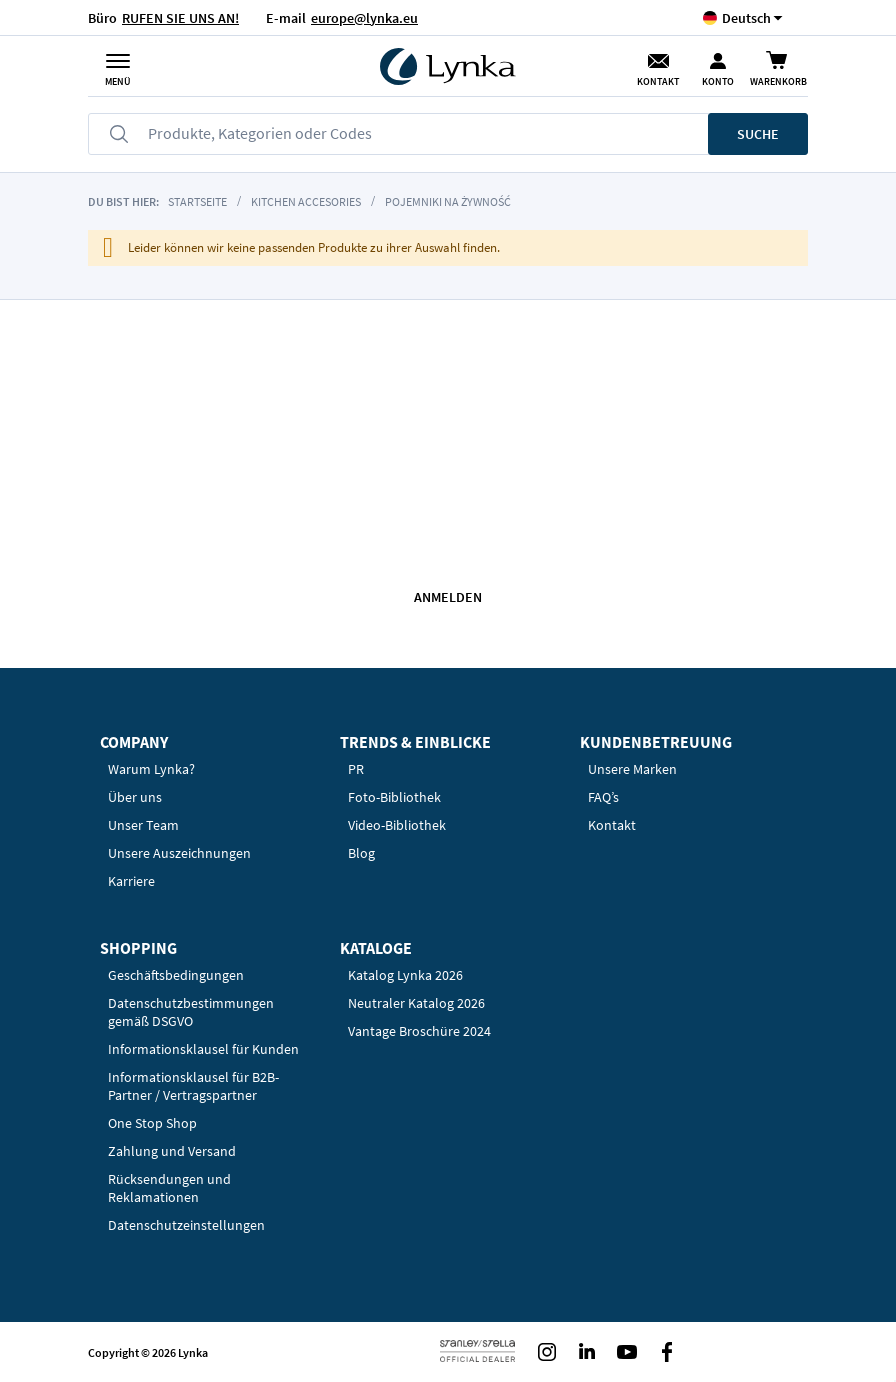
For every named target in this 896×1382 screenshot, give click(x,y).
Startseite (197, 201)
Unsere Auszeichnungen (179, 853)
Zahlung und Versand (172, 1151)
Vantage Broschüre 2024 (419, 1031)
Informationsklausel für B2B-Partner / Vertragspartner (193, 1086)
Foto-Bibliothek (394, 797)
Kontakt (658, 81)
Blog (361, 853)
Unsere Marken (632, 769)
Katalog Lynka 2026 (405, 975)
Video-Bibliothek (397, 825)
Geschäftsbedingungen (176, 975)
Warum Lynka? (151, 769)
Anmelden (448, 597)
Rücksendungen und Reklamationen (169, 1188)
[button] (746, 17)
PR (356, 769)
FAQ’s (603, 797)
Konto (718, 81)
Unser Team (143, 825)
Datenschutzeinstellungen (186, 1225)
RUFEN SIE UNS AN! (180, 18)
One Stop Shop (152, 1123)
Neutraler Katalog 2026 (416, 1003)
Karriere (131, 881)
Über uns (135, 797)
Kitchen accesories (306, 201)
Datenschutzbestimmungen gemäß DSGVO (191, 1012)
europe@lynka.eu (364, 18)
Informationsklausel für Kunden (203, 1049)
